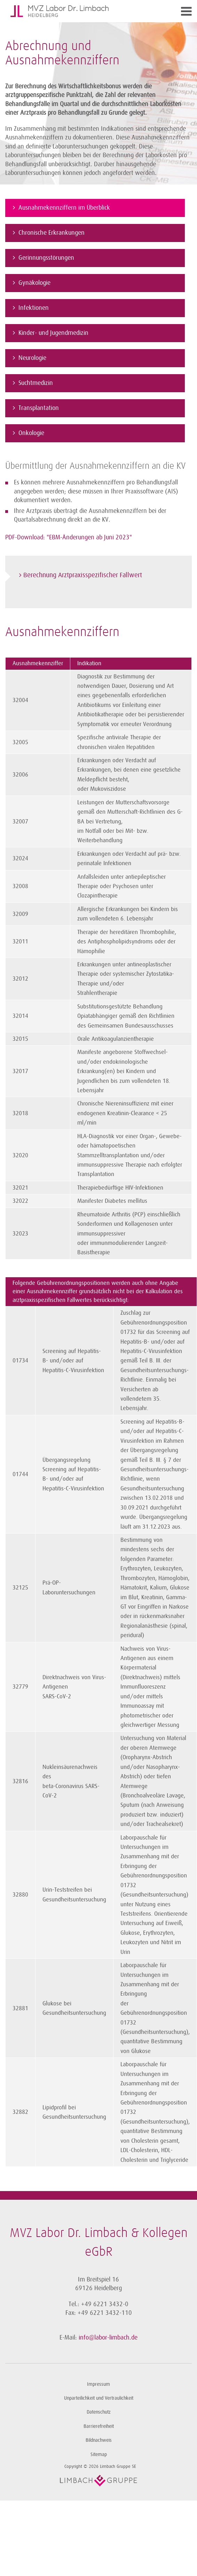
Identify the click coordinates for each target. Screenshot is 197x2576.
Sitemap (98, 2454)
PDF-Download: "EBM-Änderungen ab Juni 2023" (68, 537)
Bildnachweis (99, 2440)
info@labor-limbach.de (108, 2337)
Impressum (98, 2384)
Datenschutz (99, 2412)
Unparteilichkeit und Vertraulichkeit (98, 2398)
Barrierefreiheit (99, 2426)
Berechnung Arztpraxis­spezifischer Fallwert (82, 575)
